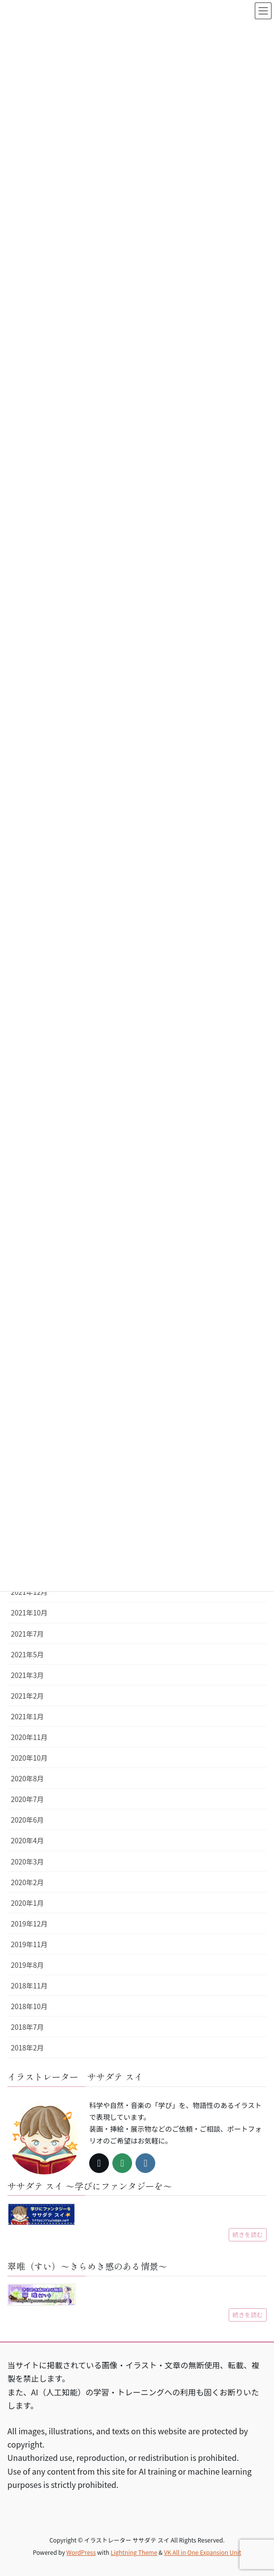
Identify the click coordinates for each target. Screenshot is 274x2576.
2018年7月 (27, 2027)
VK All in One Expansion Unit (202, 2552)
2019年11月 (29, 1944)
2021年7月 (27, 1634)
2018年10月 (29, 2006)
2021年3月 (27, 1675)
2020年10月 (29, 1758)
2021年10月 (29, 1612)
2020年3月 (27, 1861)
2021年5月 (27, 1654)
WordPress (81, 2552)
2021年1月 (27, 1716)
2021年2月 (27, 1696)
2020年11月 (29, 1737)
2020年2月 (27, 1882)
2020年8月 (27, 1778)
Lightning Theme (133, 2552)
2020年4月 (27, 1840)
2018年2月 (27, 2047)
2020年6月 (27, 1820)
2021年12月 (29, 1592)
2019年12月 (29, 1923)
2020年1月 (27, 1903)
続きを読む (248, 2234)
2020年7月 (27, 1799)
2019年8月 (27, 1965)
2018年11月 (29, 1985)
